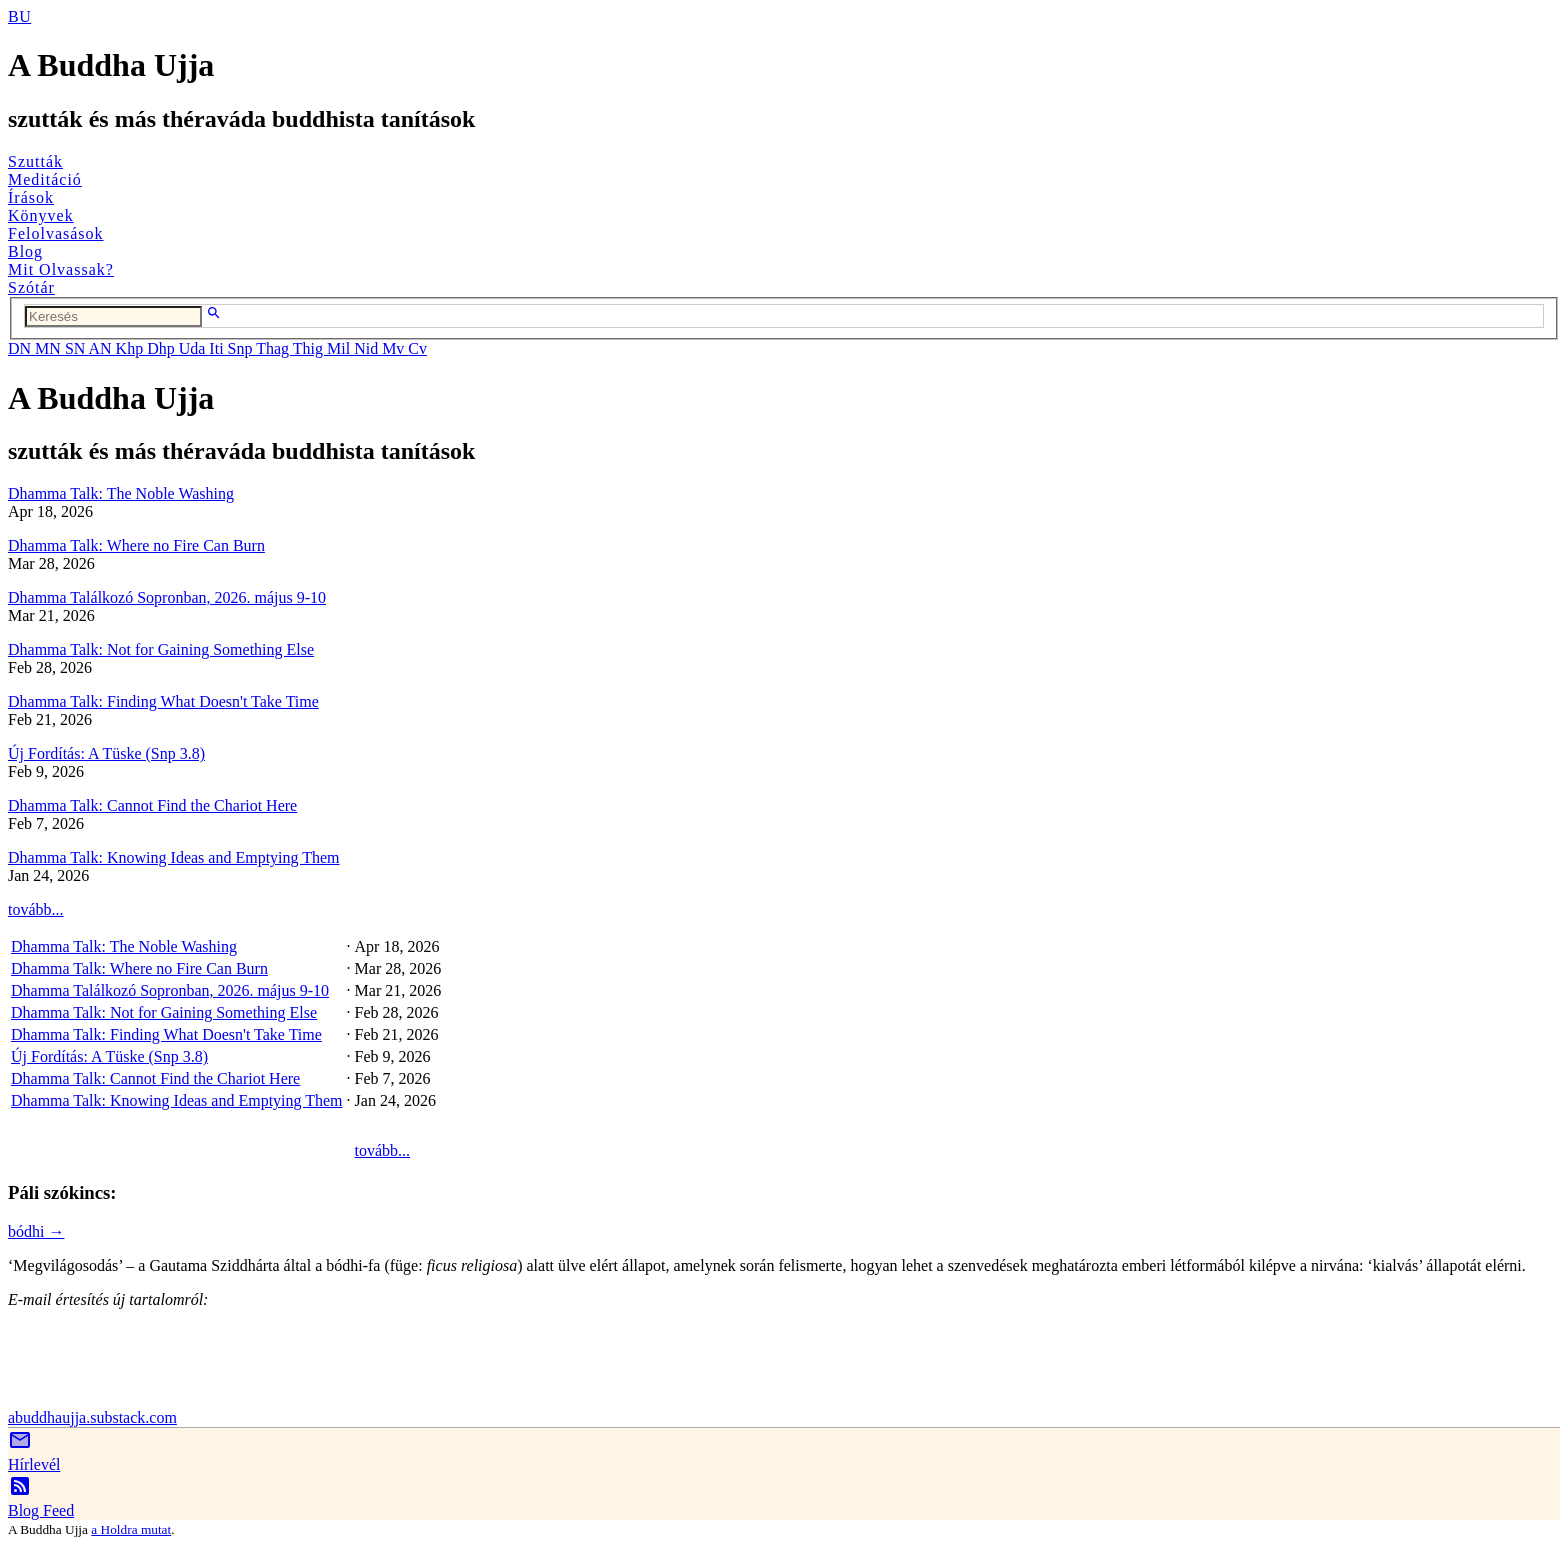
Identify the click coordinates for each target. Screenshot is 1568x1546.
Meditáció (45, 179)
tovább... (36, 909)
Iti (218, 348)
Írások (31, 197)
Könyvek (41, 215)
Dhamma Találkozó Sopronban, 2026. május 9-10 (167, 597)
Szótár (31, 287)
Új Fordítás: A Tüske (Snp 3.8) (106, 753)
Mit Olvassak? (61, 269)
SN (77, 348)
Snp (242, 348)
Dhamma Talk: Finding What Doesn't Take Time (163, 701)
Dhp (163, 348)
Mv (395, 348)
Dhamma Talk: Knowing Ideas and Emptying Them (174, 857)
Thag (274, 348)
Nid (368, 348)
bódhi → (36, 1231)
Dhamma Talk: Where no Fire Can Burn (136, 545)
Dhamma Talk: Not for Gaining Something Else (161, 649)
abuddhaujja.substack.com (92, 1417)
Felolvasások (56, 233)
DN (21, 348)
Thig (310, 348)
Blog (25, 251)
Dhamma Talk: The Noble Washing (121, 493)
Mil (340, 348)
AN (101, 348)
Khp (132, 348)
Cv (417, 348)
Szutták (35, 161)
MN (50, 348)
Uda (194, 348)
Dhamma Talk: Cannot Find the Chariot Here (152, 805)
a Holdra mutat (131, 1529)
